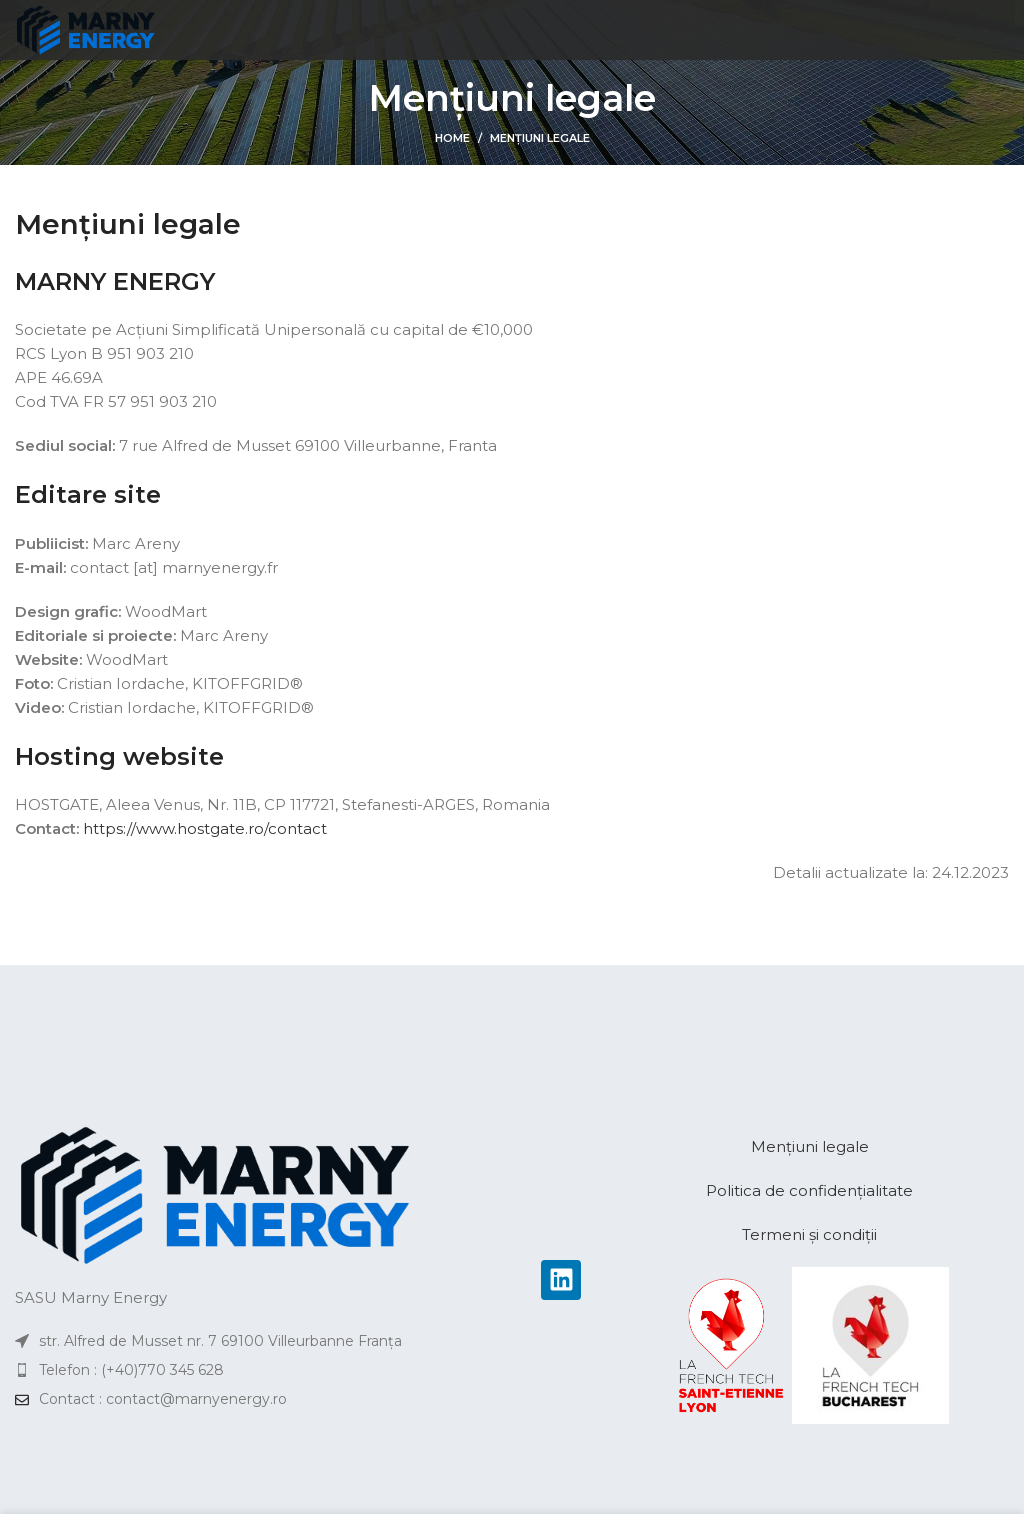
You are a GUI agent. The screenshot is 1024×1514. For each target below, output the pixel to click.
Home (452, 138)
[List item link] (258, 1370)
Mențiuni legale (810, 1146)
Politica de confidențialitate (809, 1190)
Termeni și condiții (809, 1234)
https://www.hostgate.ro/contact (205, 828)
